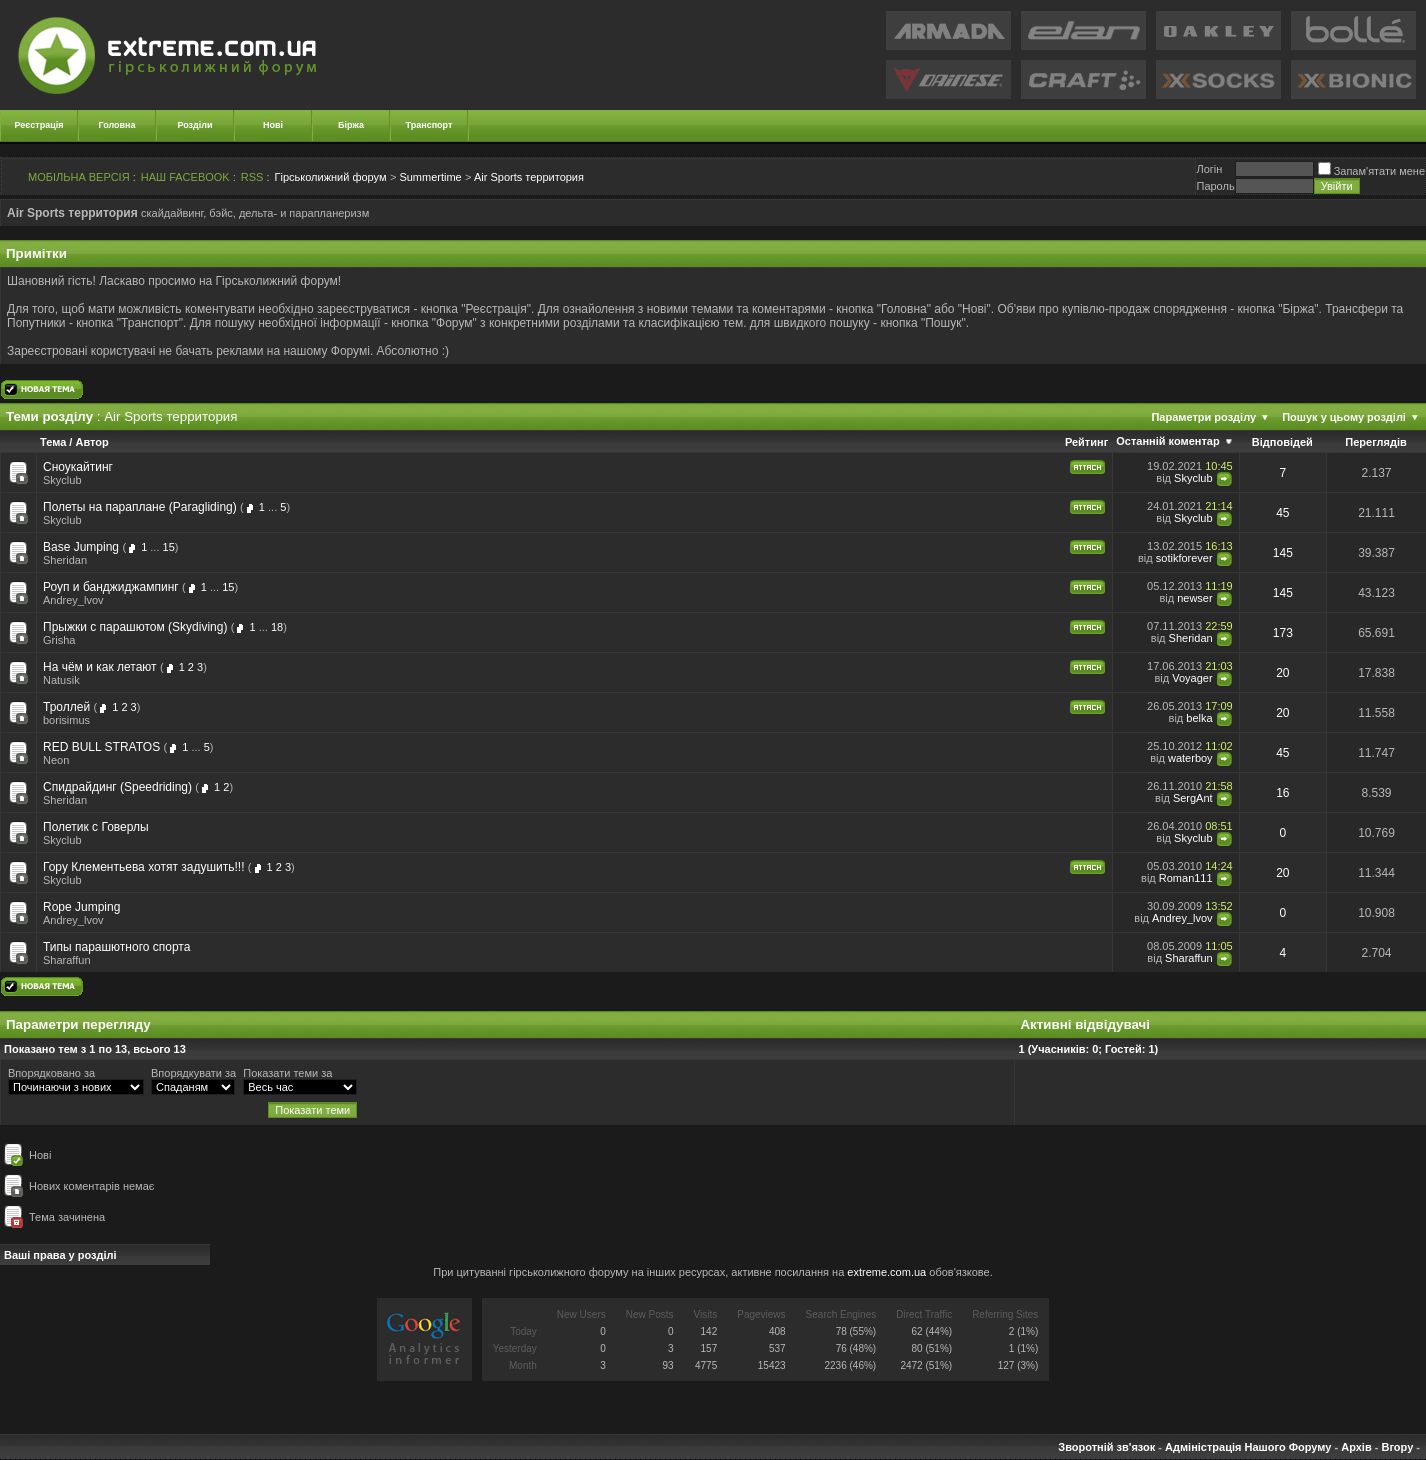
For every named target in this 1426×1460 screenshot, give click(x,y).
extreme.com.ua (886, 1272)
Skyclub (62, 480)
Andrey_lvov (73, 600)
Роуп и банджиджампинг (111, 587)
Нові (273, 125)
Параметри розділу (1203, 417)
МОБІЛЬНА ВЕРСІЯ (79, 177)
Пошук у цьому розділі (1344, 417)
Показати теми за (287, 1073)
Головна (117, 125)
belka (1199, 718)
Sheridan (65, 560)
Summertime (430, 177)
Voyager (1192, 678)
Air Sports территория (529, 177)
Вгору (1397, 1447)
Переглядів (1376, 442)
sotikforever (1184, 558)
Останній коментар (1167, 441)
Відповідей (1282, 442)
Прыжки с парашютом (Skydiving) (135, 627)
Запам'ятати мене (1371, 171)
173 (1283, 633)
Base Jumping (81, 547)
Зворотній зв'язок (1106, 1447)
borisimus (66, 720)
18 (277, 627)
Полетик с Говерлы (96, 827)
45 (1282, 513)
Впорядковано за (51, 1073)
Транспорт (429, 125)
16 (1282, 793)
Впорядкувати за (193, 1073)
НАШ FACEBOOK (185, 177)
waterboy (1190, 758)
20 (1282, 673)
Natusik (61, 680)
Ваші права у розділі (60, 1255)
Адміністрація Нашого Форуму (1248, 1447)
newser (1194, 598)
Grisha (59, 640)
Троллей (66, 707)
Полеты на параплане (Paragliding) (140, 507)
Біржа (351, 125)
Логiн (1209, 169)
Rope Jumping (81, 907)
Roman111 (1186, 878)
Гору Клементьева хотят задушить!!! (144, 867)
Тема (53, 442)
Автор (91, 442)
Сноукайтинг (78, 467)
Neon (56, 760)
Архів (1356, 1447)
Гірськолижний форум (331, 177)
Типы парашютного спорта (116, 947)
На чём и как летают (100, 667)
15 (169, 547)
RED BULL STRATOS (101, 747)
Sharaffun (67, 960)
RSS (252, 177)
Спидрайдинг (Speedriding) (117, 787)
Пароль (1215, 186)
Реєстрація (39, 125)
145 (1283, 553)
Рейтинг (1086, 442)
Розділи (194, 125)
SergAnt (1193, 798)
